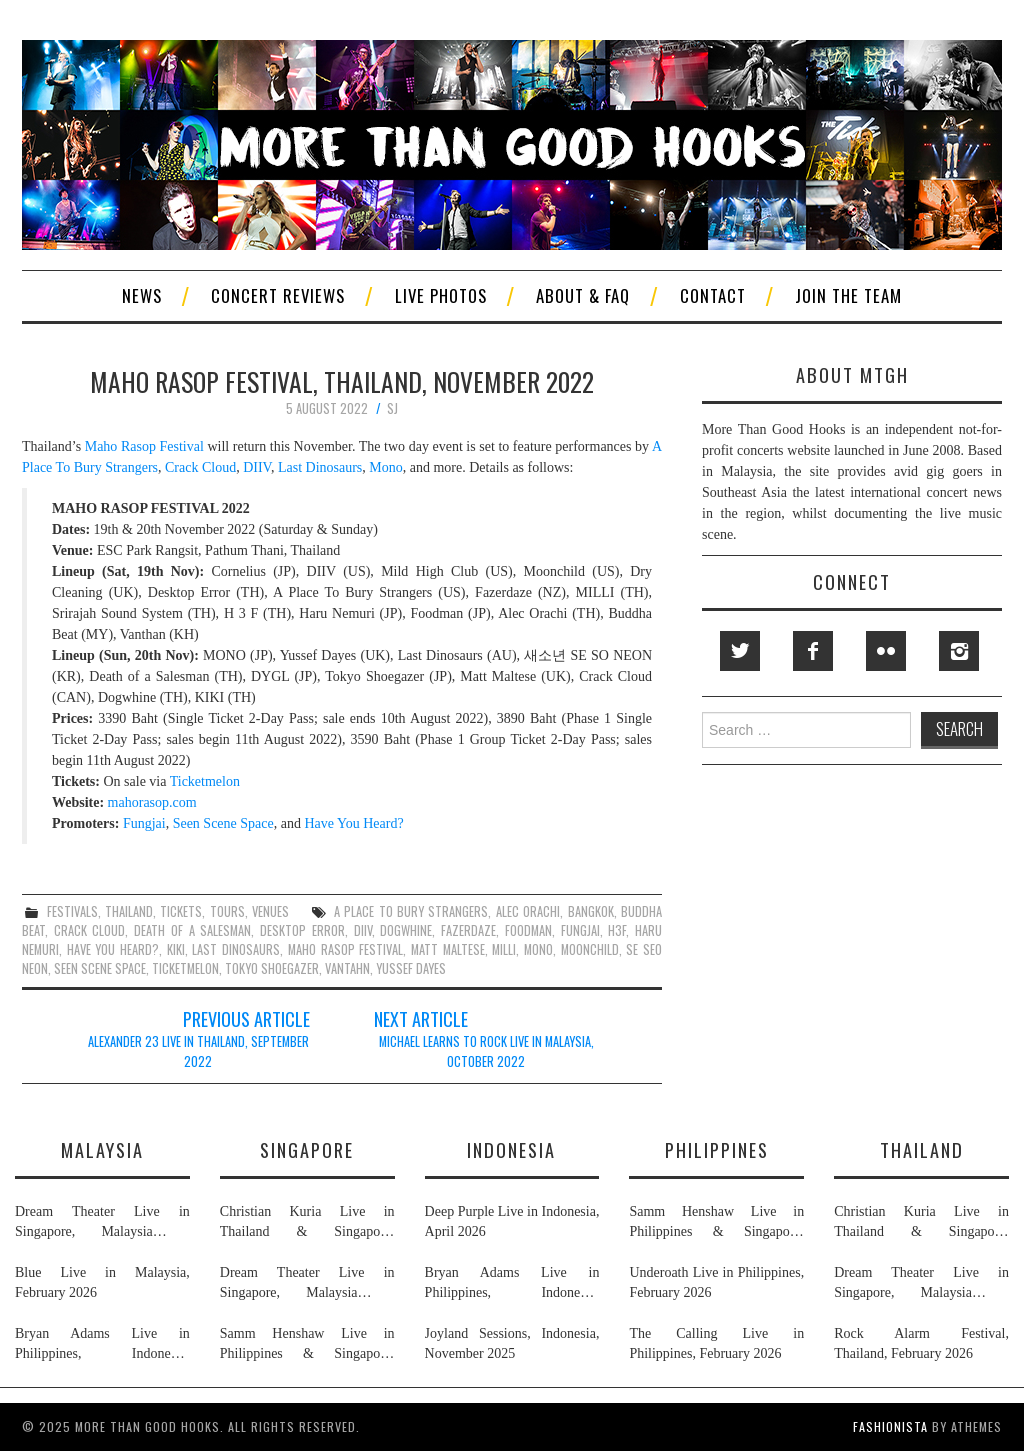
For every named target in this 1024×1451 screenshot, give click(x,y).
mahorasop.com (152, 802)
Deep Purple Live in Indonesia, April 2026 (512, 1221)
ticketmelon (185, 968)
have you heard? (113, 949)
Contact (713, 295)
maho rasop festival (345, 949)
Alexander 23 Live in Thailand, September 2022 (198, 1051)
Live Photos (441, 295)
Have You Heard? (353, 823)
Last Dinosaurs (320, 467)
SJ (392, 408)
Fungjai (144, 823)
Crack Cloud (200, 467)
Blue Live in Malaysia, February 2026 (102, 1282)
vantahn (347, 968)
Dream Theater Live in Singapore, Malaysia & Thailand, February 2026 (102, 1223)
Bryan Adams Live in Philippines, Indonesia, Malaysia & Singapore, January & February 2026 (102, 1345)
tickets (181, 911)
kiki (176, 949)
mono (538, 949)
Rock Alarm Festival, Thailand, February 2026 (921, 1343)
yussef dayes (411, 968)
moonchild (590, 949)
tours (227, 911)
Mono (385, 467)
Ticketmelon (205, 781)
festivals (72, 911)
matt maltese (448, 949)
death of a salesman (192, 930)
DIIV (257, 467)
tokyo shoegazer (272, 968)
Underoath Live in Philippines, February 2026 (716, 1282)
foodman (528, 930)
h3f (617, 930)
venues (270, 911)
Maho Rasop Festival (144, 446)
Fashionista (890, 1426)
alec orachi (528, 911)
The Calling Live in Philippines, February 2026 (716, 1343)
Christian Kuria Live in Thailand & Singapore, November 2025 (307, 1223)
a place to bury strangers (411, 911)
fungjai (580, 930)
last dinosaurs (236, 949)
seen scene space (100, 968)
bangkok (591, 911)
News (142, 295)
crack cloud (90, 930)
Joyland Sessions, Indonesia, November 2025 (512, 1343)
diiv (363, 930)
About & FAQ (583, 295)
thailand (129, 911)
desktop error (302, 930)
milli (504, 949)
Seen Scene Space (223, 823)
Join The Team (848, 295)
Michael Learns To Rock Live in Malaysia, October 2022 (486, 1051)
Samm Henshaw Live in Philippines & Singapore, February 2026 (307, 1345)
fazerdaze (468, 930)
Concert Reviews (278, 295)
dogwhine (406, 930)
